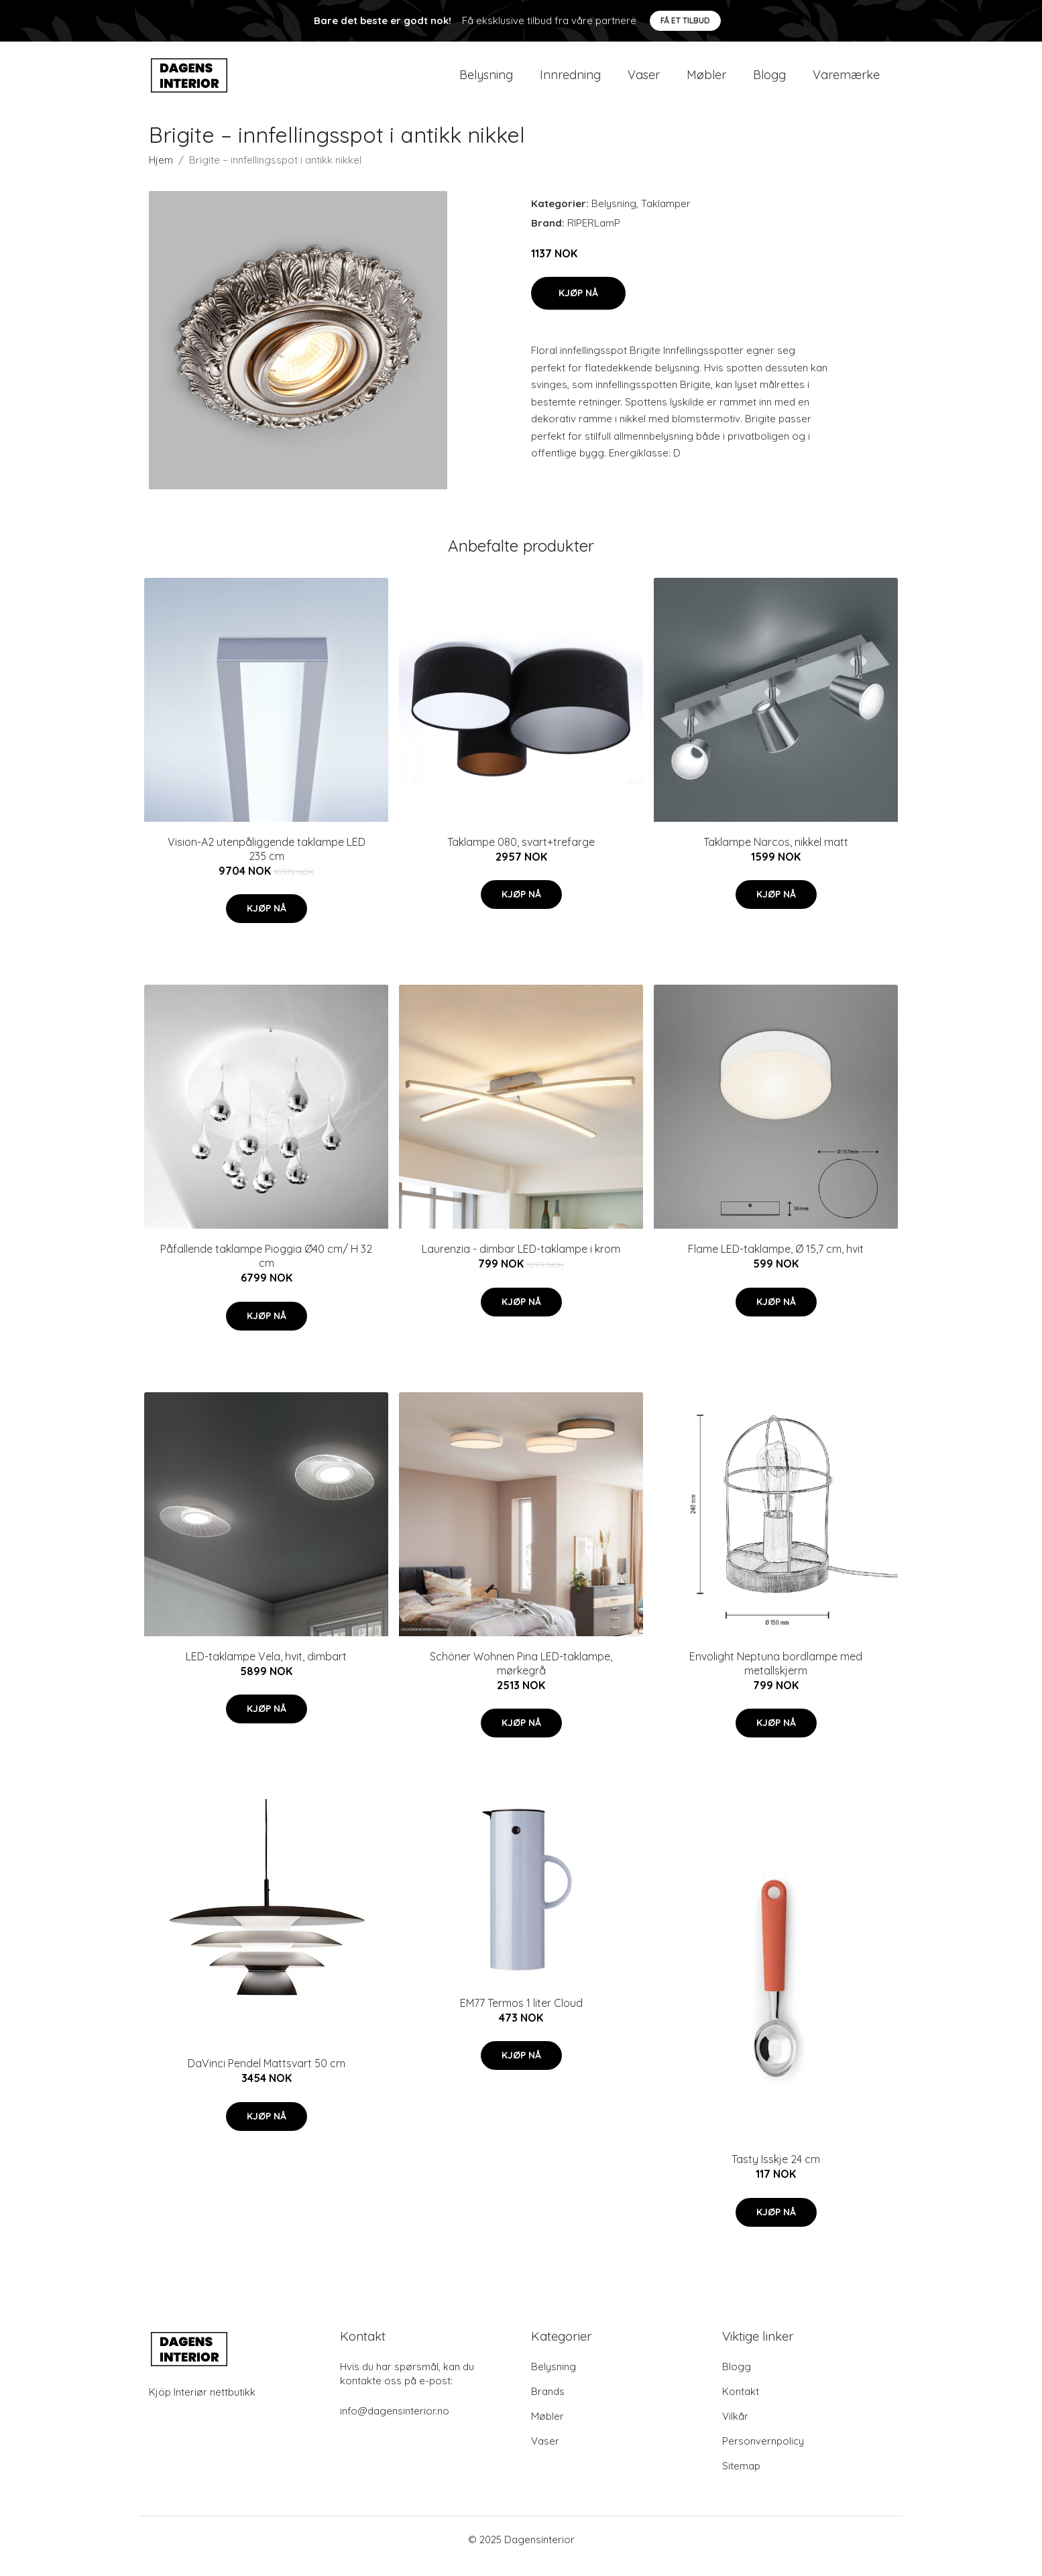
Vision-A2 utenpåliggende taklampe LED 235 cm (266, 862)
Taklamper (666, 216)
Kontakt (740, 2404)
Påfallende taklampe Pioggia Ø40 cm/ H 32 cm (266, 1269)
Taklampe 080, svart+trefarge (521, 855)
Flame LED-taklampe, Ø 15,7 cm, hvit (776, 1262)
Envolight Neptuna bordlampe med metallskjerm (775, 1677)
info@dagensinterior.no (394, 2424)
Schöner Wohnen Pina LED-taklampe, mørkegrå (521, 1677)
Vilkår (735, 2429)
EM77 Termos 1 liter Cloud (521, 2016)
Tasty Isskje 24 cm (776, 2172)
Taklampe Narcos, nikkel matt (775, 855)
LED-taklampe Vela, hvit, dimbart (266, 1669)
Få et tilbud (685, 20)
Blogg (769, 81)
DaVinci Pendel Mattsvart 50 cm (266, 2076)
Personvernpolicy (763, 2454)
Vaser (644, 81)
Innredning (570, 81)
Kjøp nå (578, 306)
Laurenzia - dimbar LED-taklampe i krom (521, 1262)
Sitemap (741, 2479)
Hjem (161, 173)
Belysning (486, 81)
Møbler (706, 81)
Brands (548, 2404)
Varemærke (846, 81)
